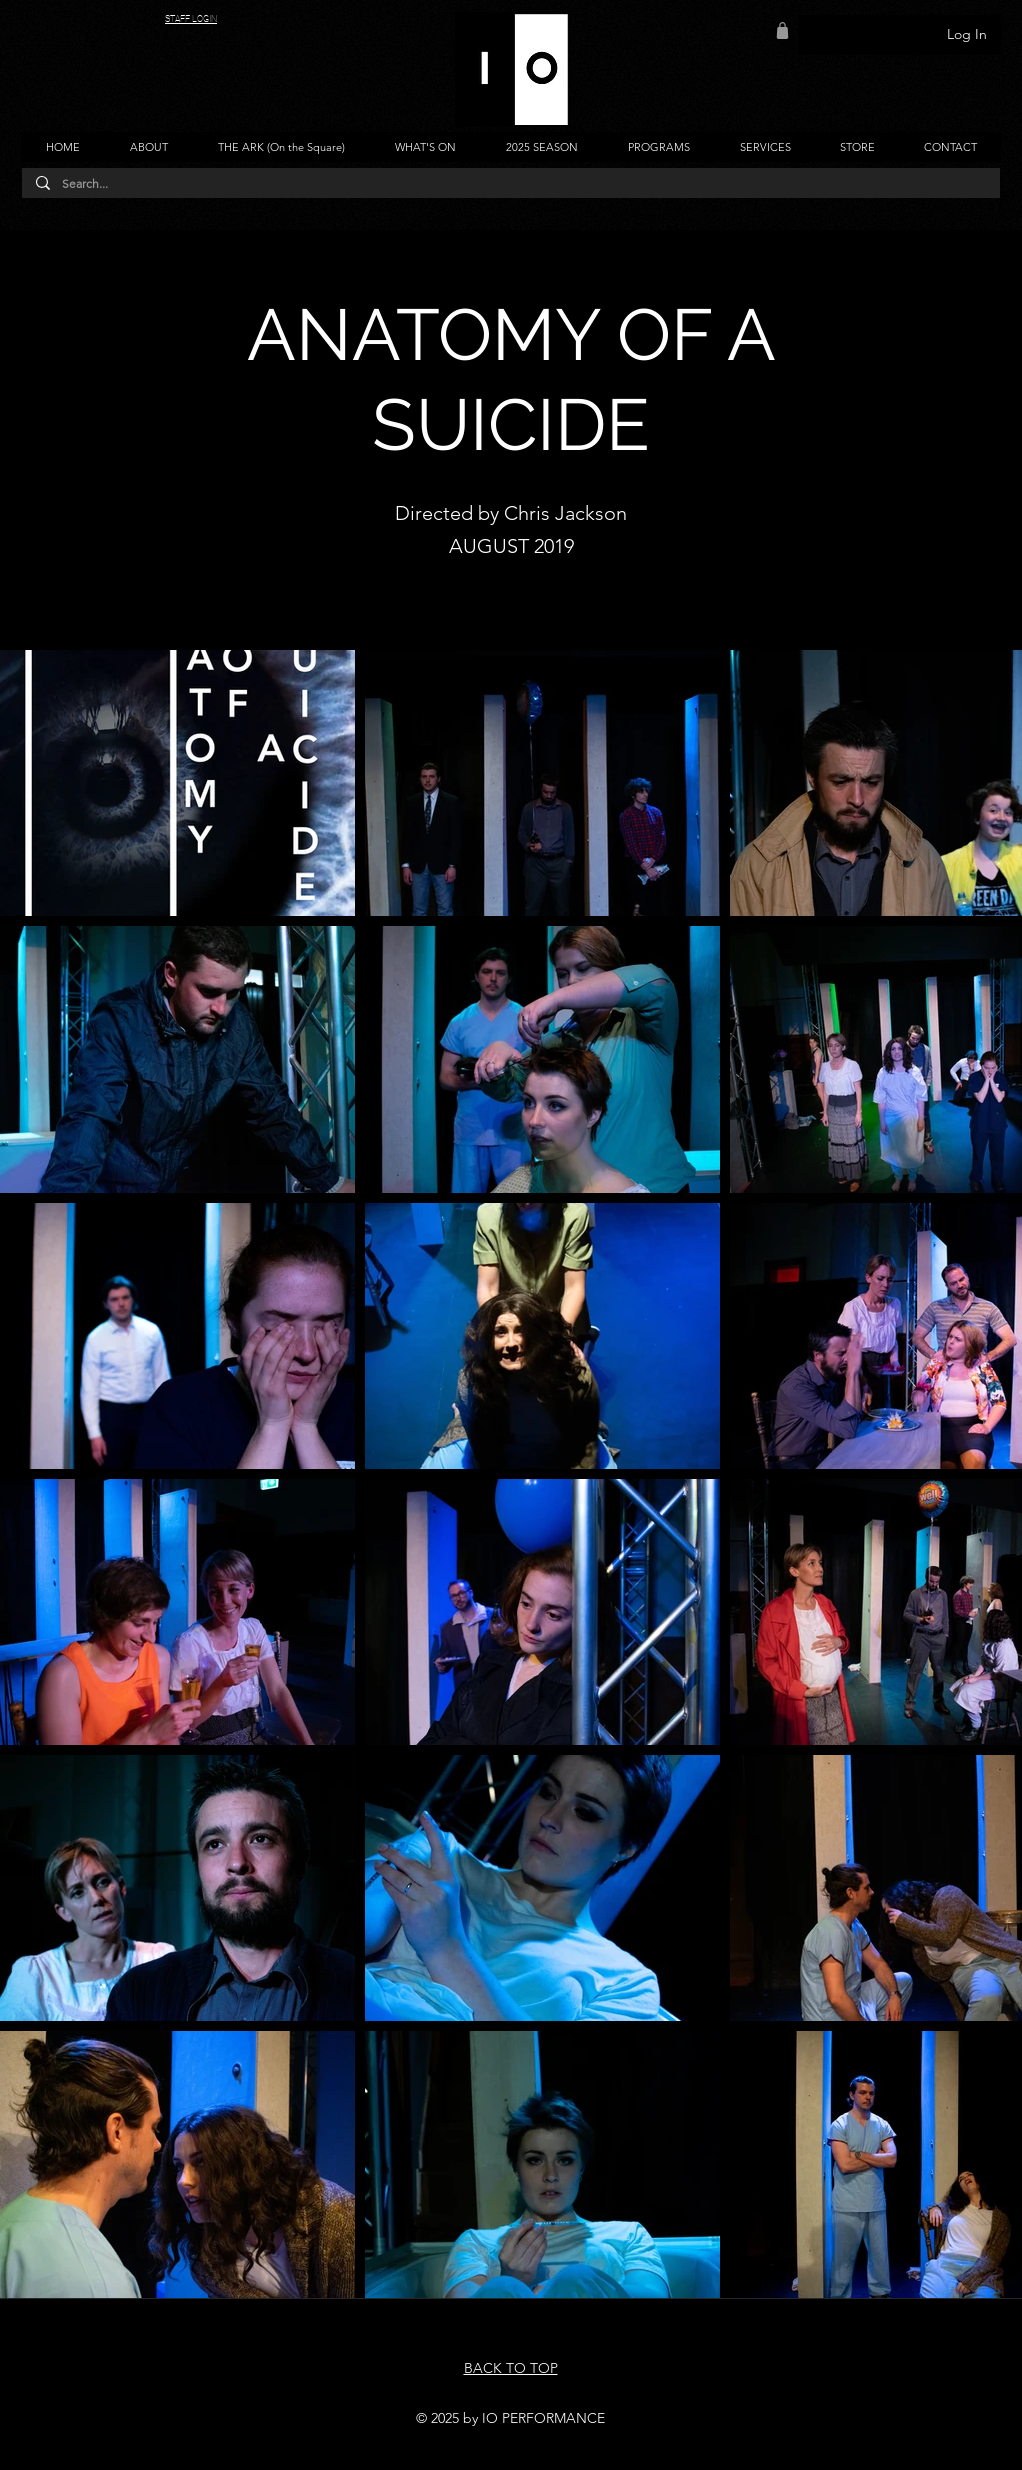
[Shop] (782, 30)
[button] (148, 147)
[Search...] (510, 184)
